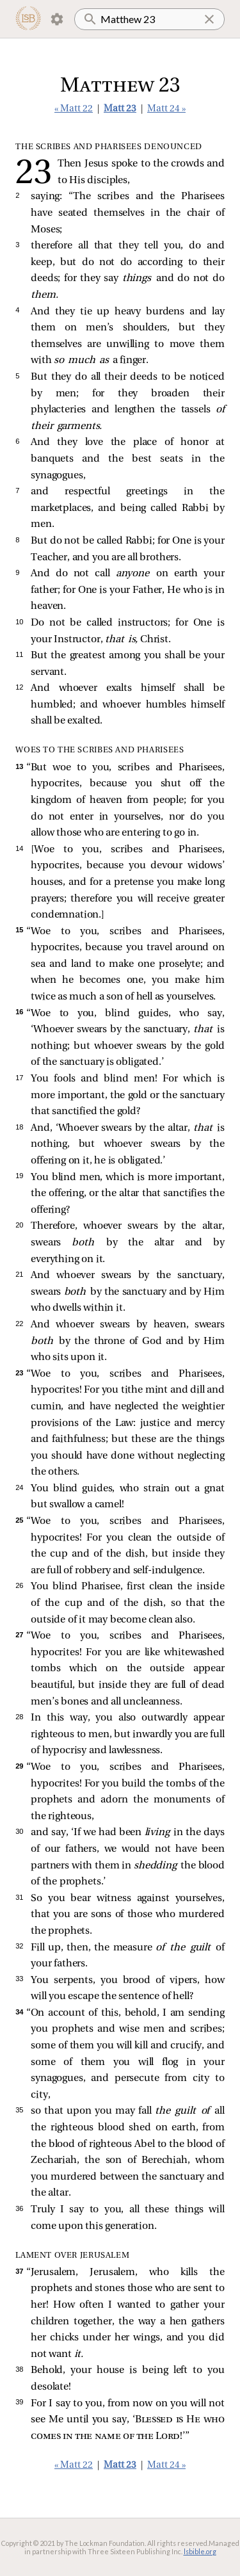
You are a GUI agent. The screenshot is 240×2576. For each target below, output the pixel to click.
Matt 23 (120, 109)
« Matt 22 (73, 109)
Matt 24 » (166, 109)
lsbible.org (200, 2551)
